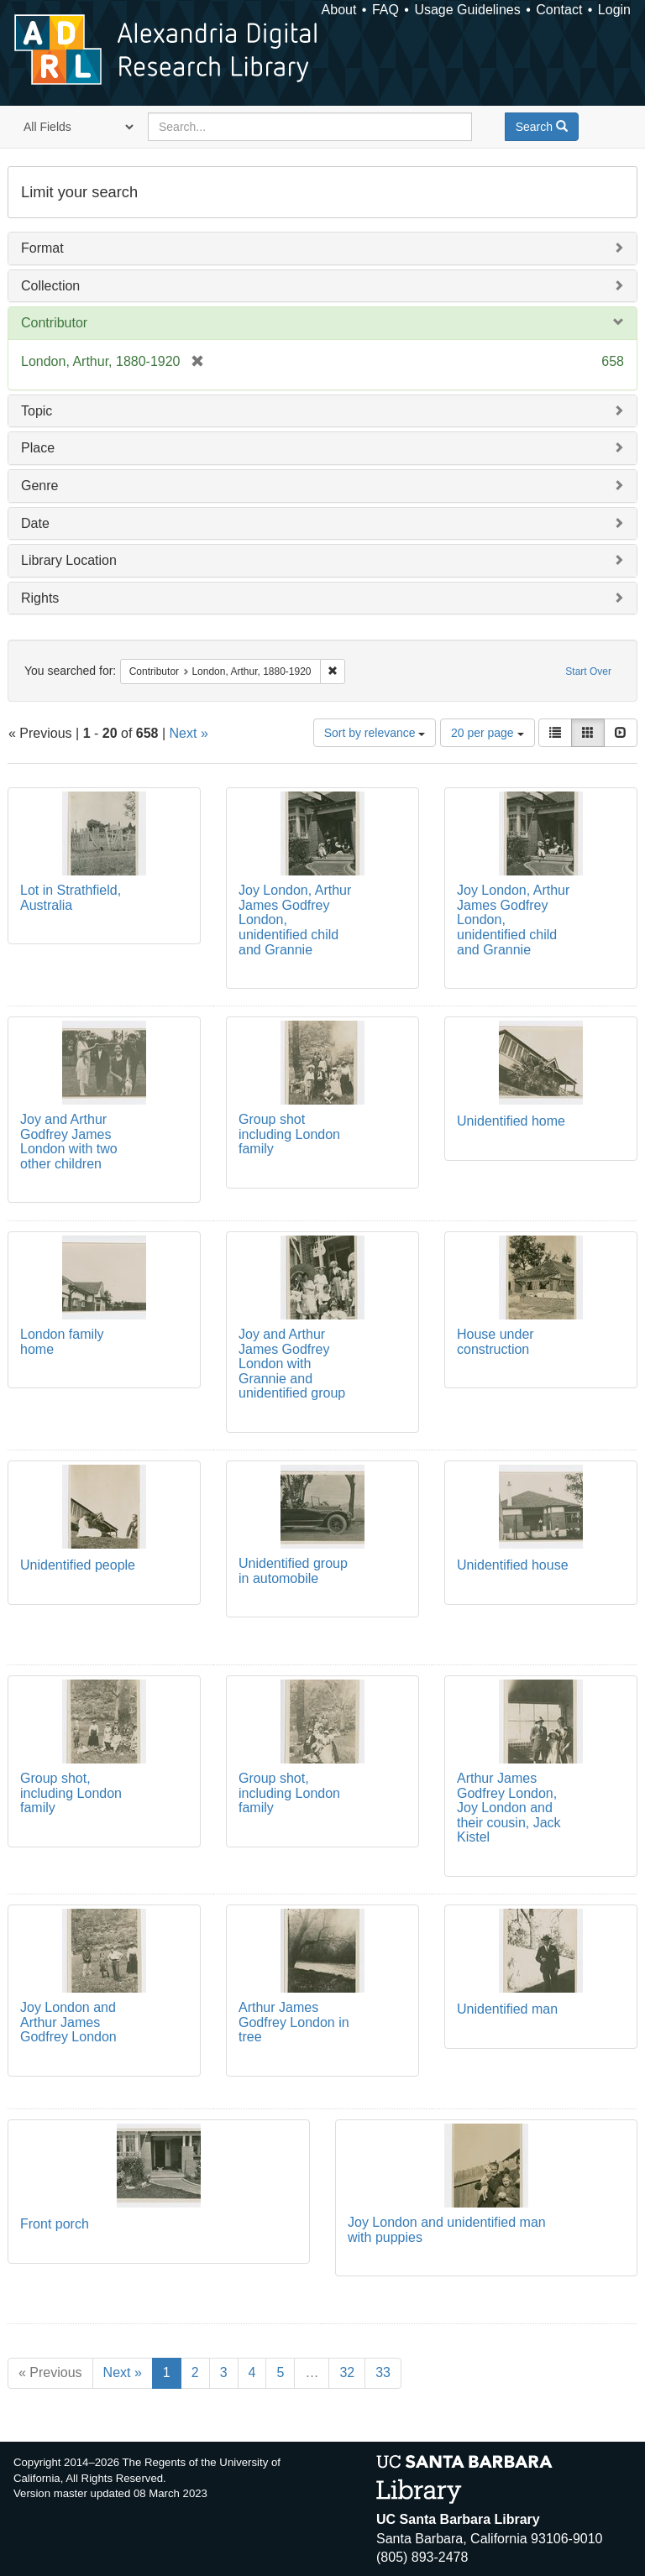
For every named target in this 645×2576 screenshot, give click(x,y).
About (339, 10)
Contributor (54, 323)
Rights (40, 598)
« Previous (50, 2372)
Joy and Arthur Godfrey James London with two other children (69, 1141)
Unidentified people (77, 1565)
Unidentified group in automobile (293, 1571)
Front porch (54, 2224)
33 (383, 2372)
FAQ (385, 10)
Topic (36, 411)
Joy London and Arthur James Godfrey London (68, 2022)
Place (38, 448)
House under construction (495, 1341)
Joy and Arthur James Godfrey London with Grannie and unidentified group (292, 1363)
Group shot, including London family (71, 1793)
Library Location (69, 560)
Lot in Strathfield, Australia (70, 897)
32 (346, 2372)
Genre (39, 485)
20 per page (487, 732)
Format (42, 248)
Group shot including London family (289, 1134)
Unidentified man (507, 2009)
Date (35, 523)
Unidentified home (511, 1121)
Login (614, 10)
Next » (189, 733)
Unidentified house (513, 1565)
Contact (559, 10)
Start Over (588, 671)
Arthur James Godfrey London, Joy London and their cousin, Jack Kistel (509, 1807)
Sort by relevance (375, 732)
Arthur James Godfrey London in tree (294, 2022)
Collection (50, 286)
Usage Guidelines (467, 10)
